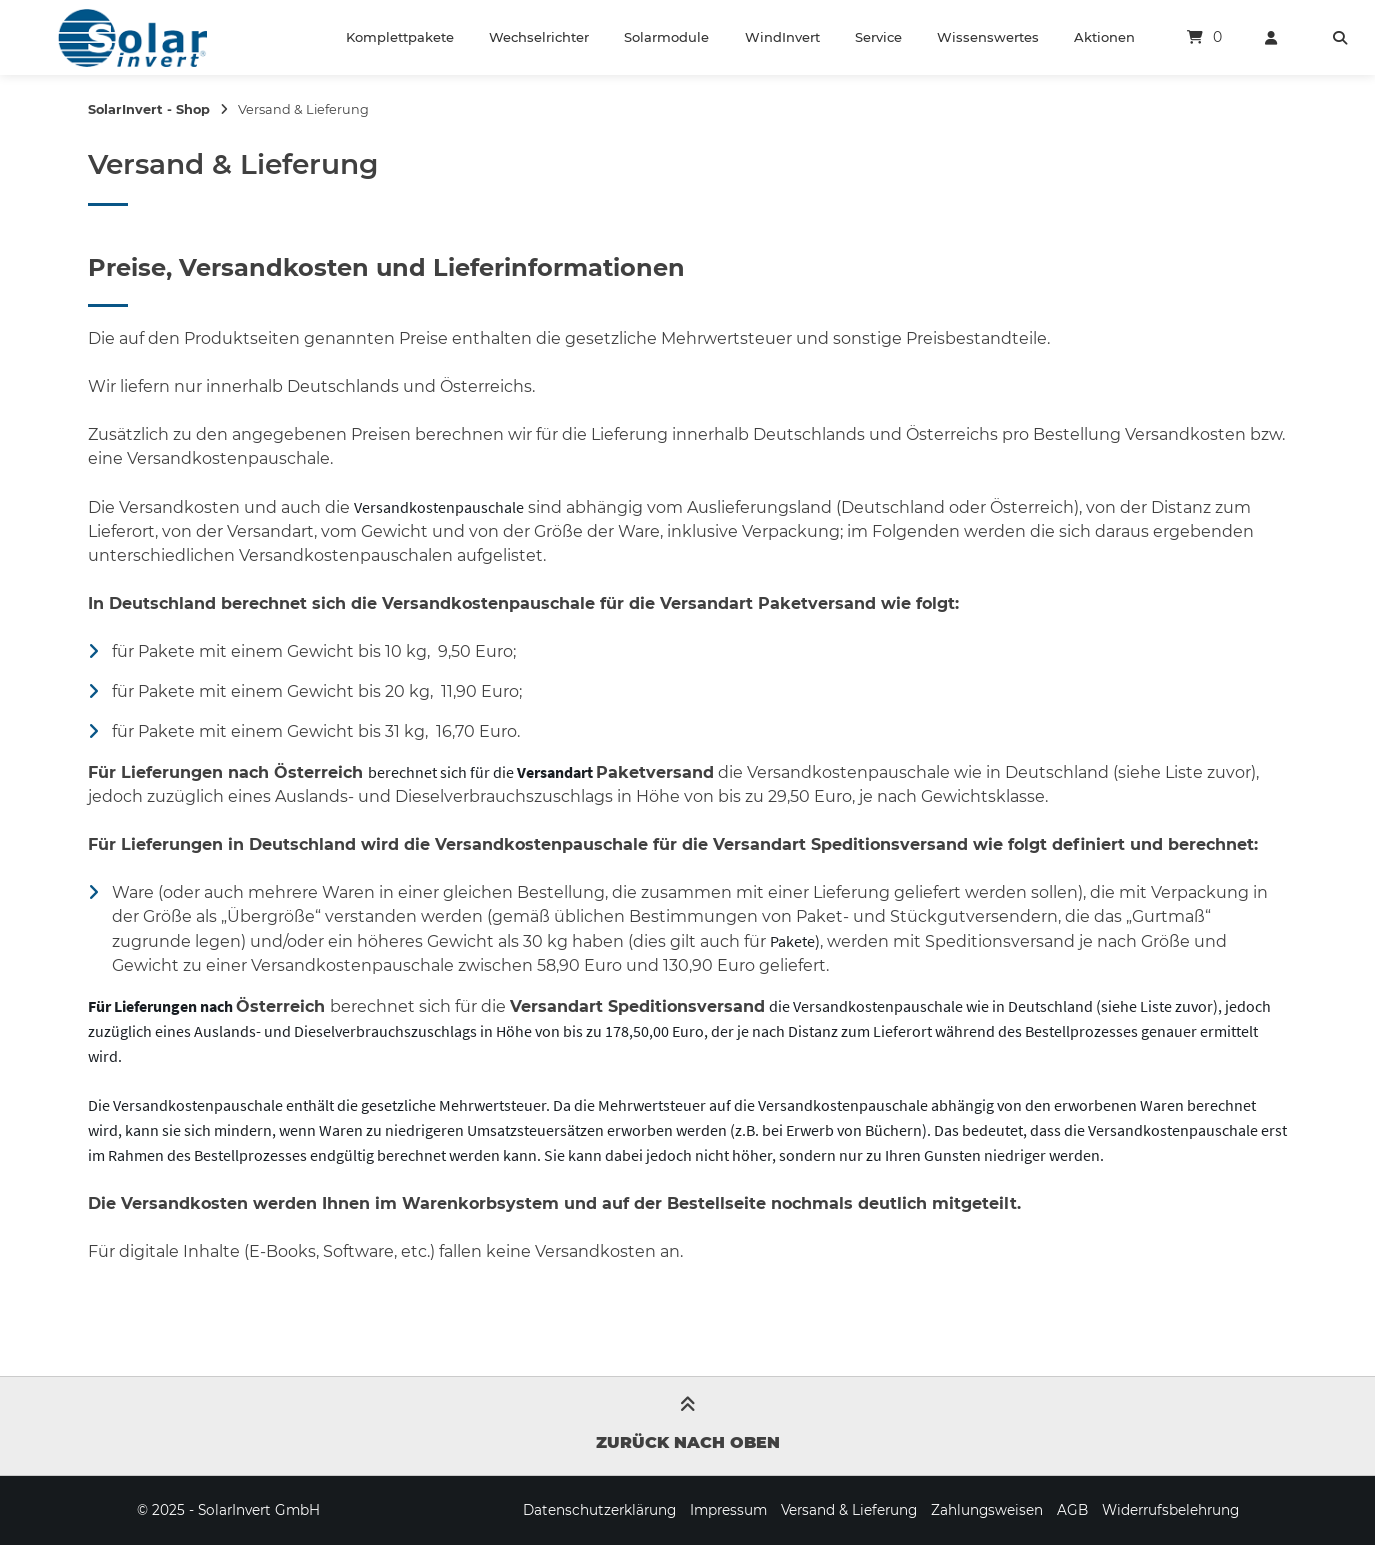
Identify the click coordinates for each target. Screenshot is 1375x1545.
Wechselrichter (539, 37)
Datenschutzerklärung (599, 1510)
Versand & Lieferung (849, 1510)
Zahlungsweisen (987, 1510)
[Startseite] (132, 37)
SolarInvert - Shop (149, 109)
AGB (1072, 1510)
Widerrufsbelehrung (1170, 1510)
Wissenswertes (988, 37)
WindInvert (782, 37)
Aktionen (1104, 37)
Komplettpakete (400, 37)
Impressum (728, 1510)
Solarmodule (666, 37)
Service (878, 37)
